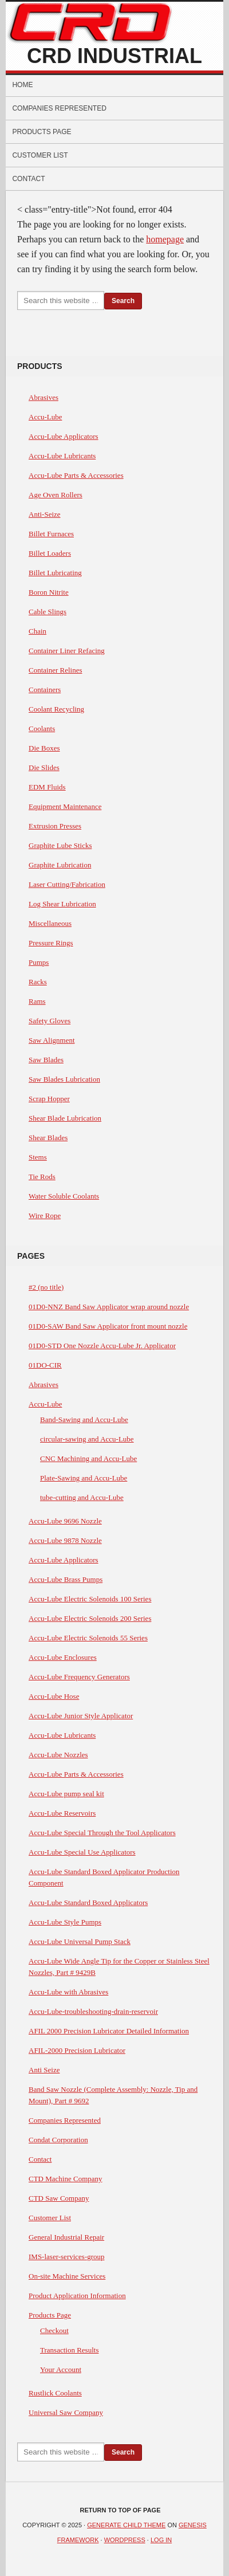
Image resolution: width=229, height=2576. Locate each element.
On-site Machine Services (67, 2276)
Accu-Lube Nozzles (58, 1754)
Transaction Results (69, 2350)
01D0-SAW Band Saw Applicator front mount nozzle (108, 1326)
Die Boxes (44, 748)
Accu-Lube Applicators (63, 436)
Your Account (60, 2369)
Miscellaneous (50, 923)
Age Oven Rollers (55, 494)
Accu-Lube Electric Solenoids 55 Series (88, 1637)
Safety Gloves (49, 1020)
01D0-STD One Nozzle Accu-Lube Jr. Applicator (102, 1345)
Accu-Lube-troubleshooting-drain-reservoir (93, 2011)
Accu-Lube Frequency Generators (79, 1676)
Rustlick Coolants (55, 2393)
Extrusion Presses (55, 826)
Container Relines (55, 670)
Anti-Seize (45, 514)
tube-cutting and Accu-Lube (82, 1497)
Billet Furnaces (51, 533)
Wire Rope (45, 1215)
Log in (161, 2539)
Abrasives (43, 397)
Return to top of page (120, 2510)
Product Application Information (77, 2295)
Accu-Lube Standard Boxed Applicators (88, 1902)
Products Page (41, 132)
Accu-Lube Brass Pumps (65, 1579)
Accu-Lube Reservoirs (62, 1813)
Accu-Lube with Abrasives (68, 1992)
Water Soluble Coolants (64, 1196)
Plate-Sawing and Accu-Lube (83, 1478)
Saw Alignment (52, 1040)
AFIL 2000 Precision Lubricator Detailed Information (109, 2031)
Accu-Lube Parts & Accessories (76, 475)
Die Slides (44, 767)
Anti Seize (44, 2069)
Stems (38, 1157)
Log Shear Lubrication (62, 904)
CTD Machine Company (65, 2178)
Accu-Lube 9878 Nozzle (65, 1540)
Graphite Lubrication (60, 865)
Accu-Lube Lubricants (62, 455)
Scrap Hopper (49, 1098)
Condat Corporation (58, 2139)
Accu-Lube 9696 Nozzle (65, 1521)
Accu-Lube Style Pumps (65, 1922)
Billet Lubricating (55, 572)
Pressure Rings (51, 942)
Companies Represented (59, 108)
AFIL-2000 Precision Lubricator (77, 2050)
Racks (38, 981)
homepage (165, 239)
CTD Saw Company (59, 2198)
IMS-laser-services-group (67, 2256)
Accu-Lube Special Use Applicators (82, 1852)
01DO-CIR (45, 1365)
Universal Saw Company (66, 2412)
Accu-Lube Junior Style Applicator (81, 1715)
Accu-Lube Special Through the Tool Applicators (102, 1832)
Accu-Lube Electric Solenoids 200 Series (90, 1618)
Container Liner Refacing (67, 650)
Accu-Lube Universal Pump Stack (80, 1941)
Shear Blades (48, 1137)
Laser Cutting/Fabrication (67, 884)
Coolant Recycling (56, 709)
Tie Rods (42, 1176)
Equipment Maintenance (65, 806)
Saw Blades (46, 1059)
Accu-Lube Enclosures (63, 1657)
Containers (45, 689)
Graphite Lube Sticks (60, 845)
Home (22, 85)
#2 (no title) (46, 1287)
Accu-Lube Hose (54, 1696)
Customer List (40, 155)
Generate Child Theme (126, 2525)
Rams (37, 1001)
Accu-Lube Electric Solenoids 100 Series (90, 1599)
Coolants (42, 728)
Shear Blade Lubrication (65, 1118)
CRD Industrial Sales (114, 57)
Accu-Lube (45, 417)
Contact (28, 179)
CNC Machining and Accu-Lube (88, 1458)
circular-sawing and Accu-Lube (87, 1439)
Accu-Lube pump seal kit (66, 1793)
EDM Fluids (47, 787)
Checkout (54, 2330)
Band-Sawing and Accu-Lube (84, 1419)
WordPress (124, 2539)
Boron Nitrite (49, 592)
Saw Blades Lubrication (64, 1079)
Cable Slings (47, 611)
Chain (37, 631)
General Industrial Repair (66, 2237)
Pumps (39, 962)
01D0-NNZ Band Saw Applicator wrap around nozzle (109, 1306)
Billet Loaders (50, 553)
